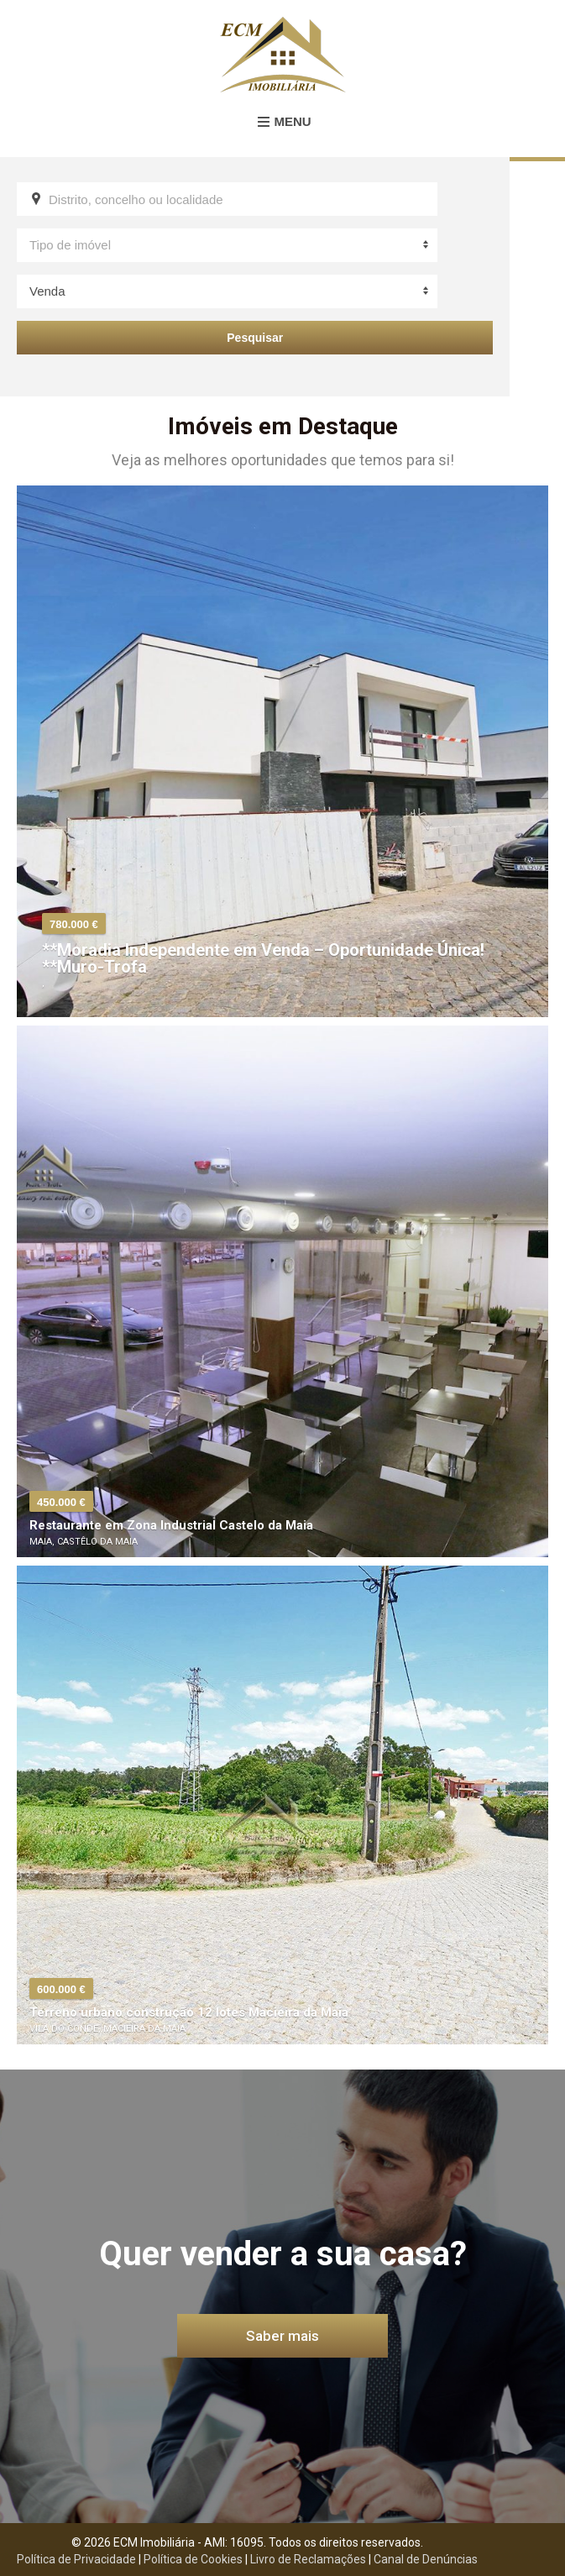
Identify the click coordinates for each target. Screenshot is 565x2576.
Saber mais (282, 2335)
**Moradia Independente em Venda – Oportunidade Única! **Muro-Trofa (263, 958)
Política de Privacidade (76, 2559)
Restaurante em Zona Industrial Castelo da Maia (171, 1525)
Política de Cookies (193, 2559)
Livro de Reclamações (308, 2559)
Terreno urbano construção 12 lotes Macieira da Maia (188, 2012)
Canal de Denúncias (426, 2559)
